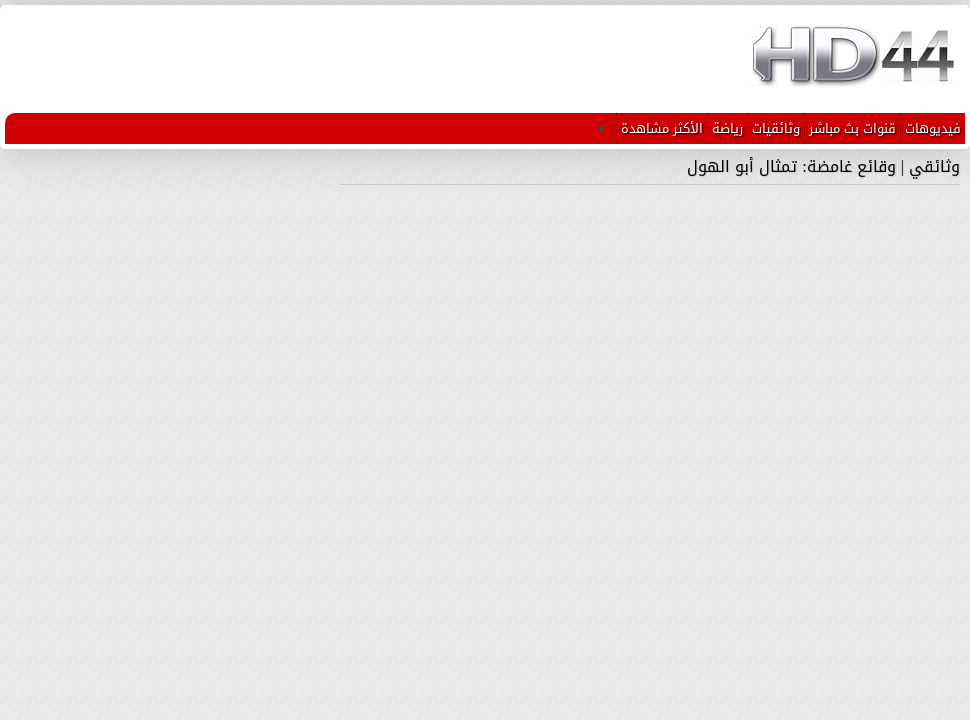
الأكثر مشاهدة (662, 128)
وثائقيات (776, 128)
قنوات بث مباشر (852, 128)
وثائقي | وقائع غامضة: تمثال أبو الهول (823, 166)
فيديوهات (933, 128)
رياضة (727, 128)
